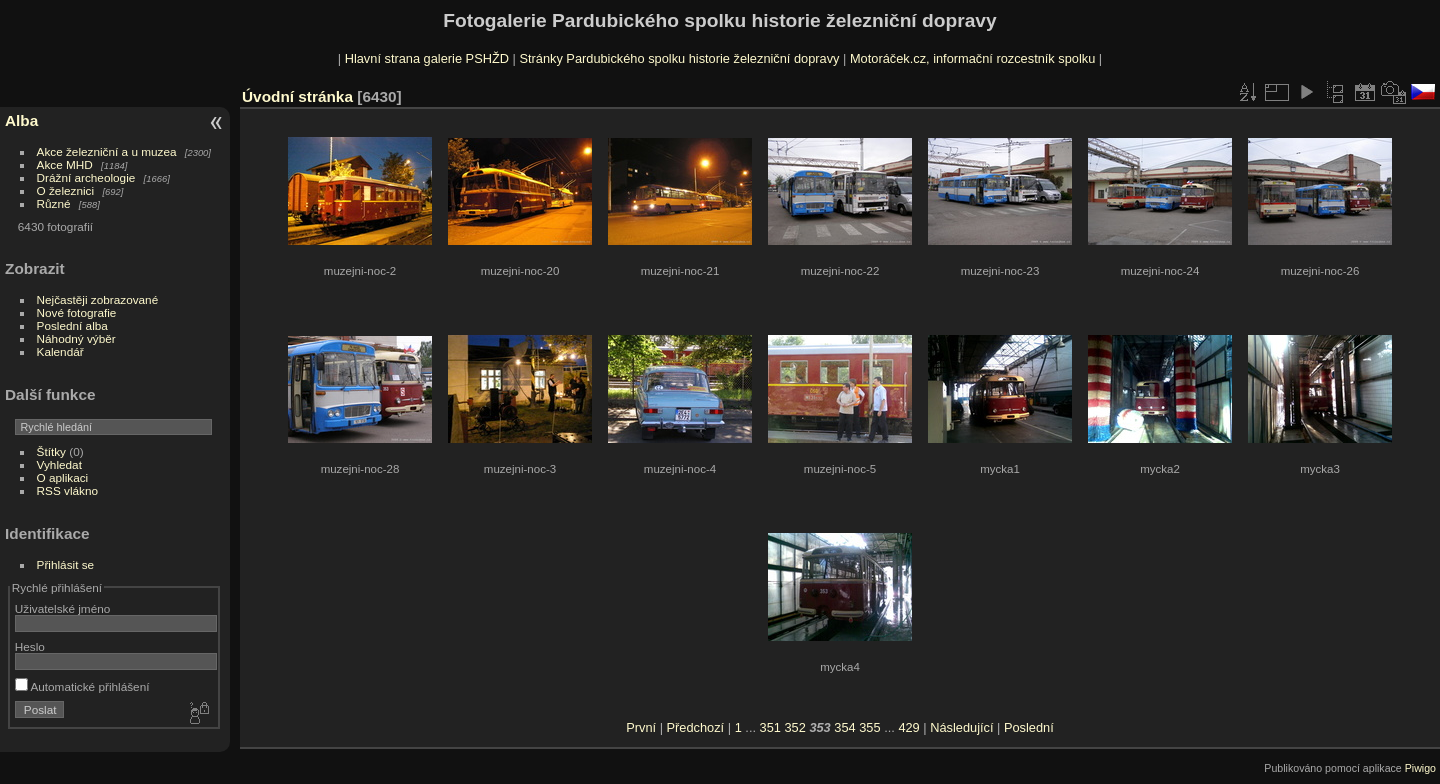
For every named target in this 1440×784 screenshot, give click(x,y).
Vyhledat (59, 464)
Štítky (51, 451)
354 (844, 727)
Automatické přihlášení (82, 686)
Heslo (30, 646)
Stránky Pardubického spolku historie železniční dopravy (679, 58)
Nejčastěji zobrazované (98, 299)
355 (869, 727)
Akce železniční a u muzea (107, 151)
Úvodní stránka (297, 96)
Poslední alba (72, 325)
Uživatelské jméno (62, 608)
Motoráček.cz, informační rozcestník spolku (972, 58)
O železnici (66, 190)
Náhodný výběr (76, 338)
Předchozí (696, 727)
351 (770, 727)
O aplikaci (63, 477)
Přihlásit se (66, 564)
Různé (54, 203)
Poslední (1029, 727)
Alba (21, 120)
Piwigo (1420, 768)
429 (908, 727)
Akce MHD (65, 164)
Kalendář (60, 351)
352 (794, 727)
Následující (961, 727)
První (641, 727)
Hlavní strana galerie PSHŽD (427, 58)
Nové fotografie (77, 312)
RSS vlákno (67, 490)
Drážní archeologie (86, 177)
